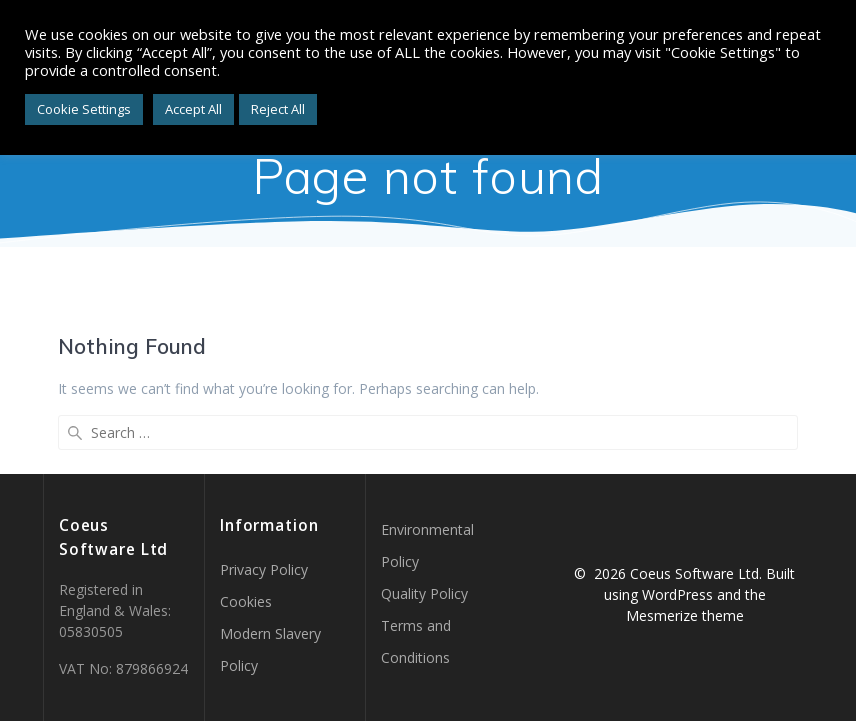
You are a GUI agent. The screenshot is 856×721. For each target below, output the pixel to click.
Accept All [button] (193, 109)
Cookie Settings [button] (84, 109)
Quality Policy (424, 593)
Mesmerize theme (685, 615)
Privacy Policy (264, 569)
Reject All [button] (278, 109)
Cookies (246, 601)
